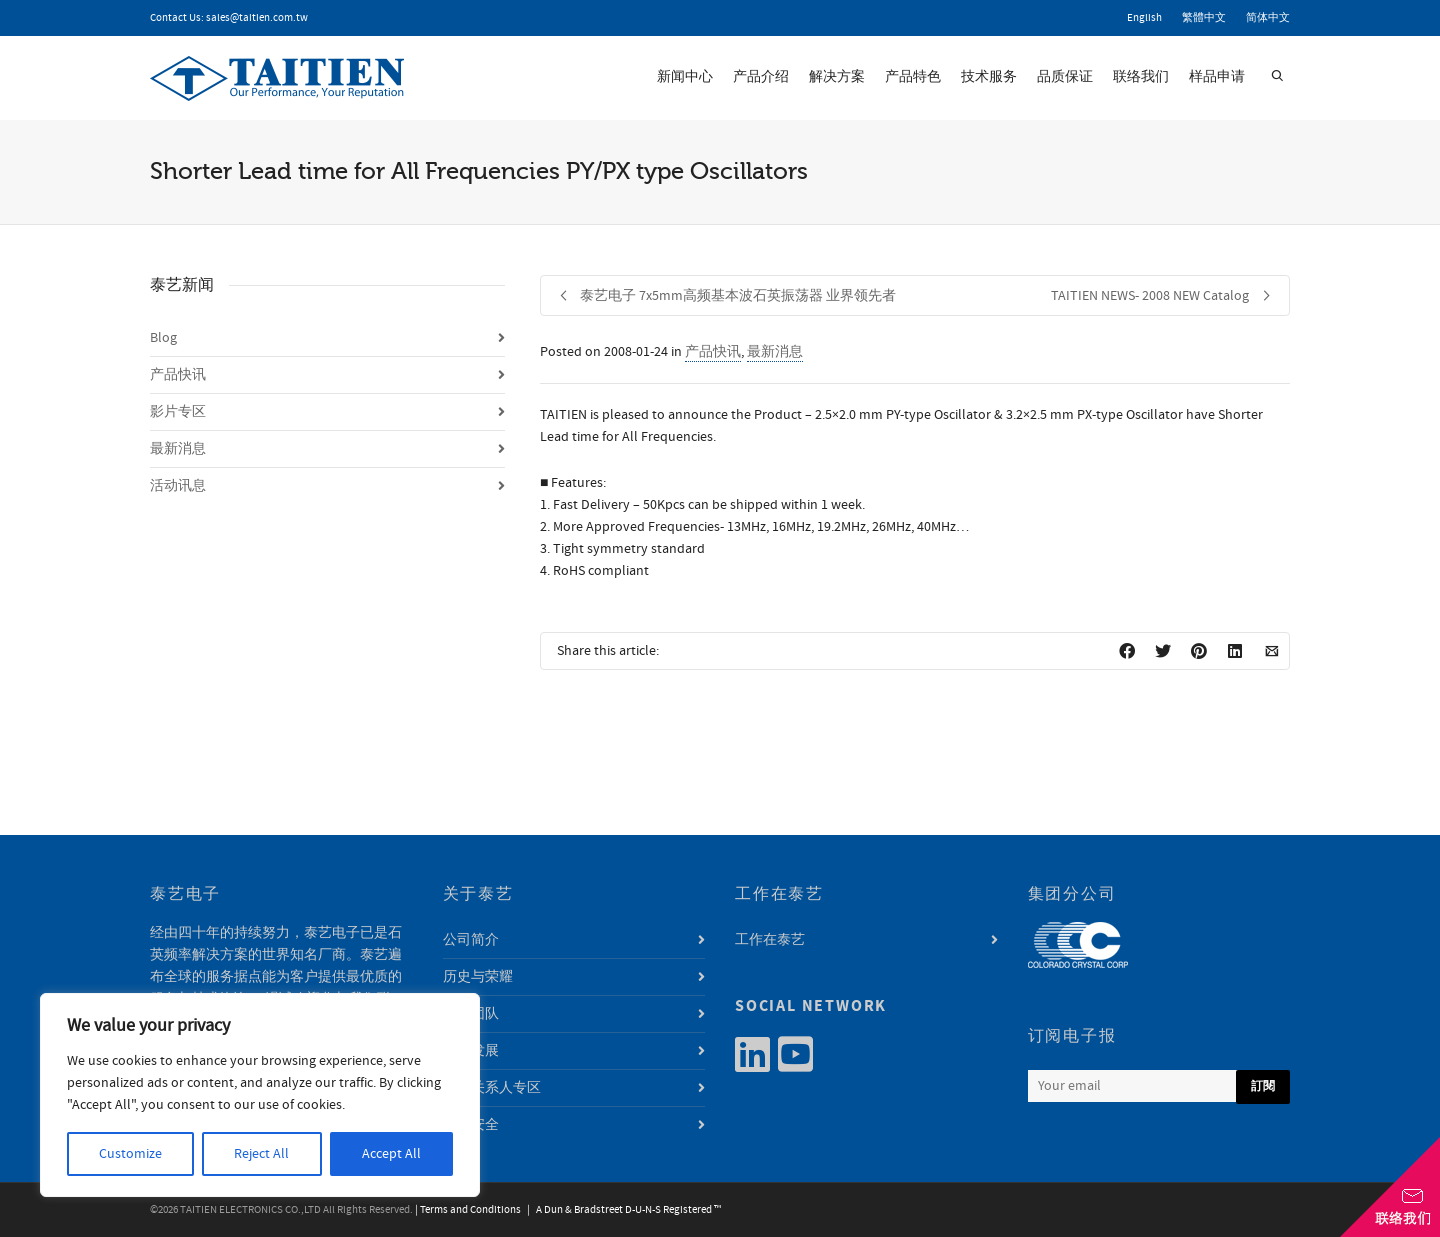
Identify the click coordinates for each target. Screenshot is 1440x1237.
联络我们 (1141, 77)
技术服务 (989, 77)
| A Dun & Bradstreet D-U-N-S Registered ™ (622, 1210)
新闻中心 (685, 77)
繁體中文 (1204, 18)
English (1144, 18)
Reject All (261, 1154)
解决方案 (837, 77)
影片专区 (178, 412)
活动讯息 (178, 486)
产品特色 (913, 77)
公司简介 (471, 940)
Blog (163, 338)
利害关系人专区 (492, 1088)
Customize (130, 1154)
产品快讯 (713, 352)
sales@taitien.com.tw (257, 18)
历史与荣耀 (478, 977)
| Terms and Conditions (468, 1210)
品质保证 (1065, 77)
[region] (260, 1095)
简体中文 (1268, 18)
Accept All (391, 1154)
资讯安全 (471, 1125)
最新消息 (775, 352)
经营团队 (471, 1014)
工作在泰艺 (770, 940)
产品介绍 (761, 77)
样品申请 (1217, 77)
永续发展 (471, 1051)
